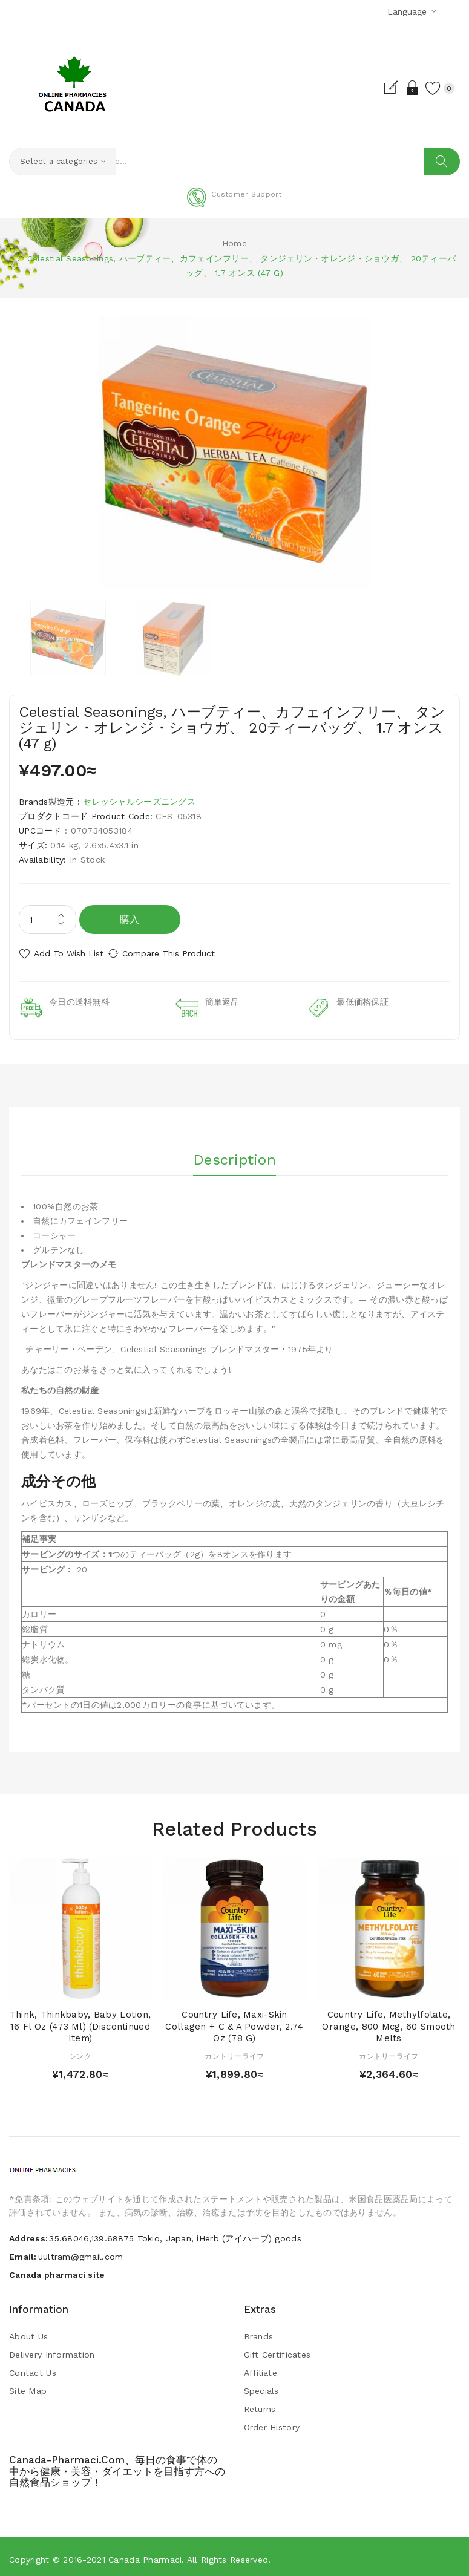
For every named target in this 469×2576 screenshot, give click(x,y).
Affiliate (261, 2367)
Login (398, 88)
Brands (259, 2331)
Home (234, 243)
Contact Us (32, 2367)
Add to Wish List (68, 953)
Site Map (28, 2385)
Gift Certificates (277, 2349)
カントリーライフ (234, 2051)
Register (377, 88)
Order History (272, 2422)
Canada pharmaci (145, 2554)
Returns (260, 2403)
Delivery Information (52, 2349)
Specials (261, 2385)
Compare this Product (182, 953)
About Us (28, 2331)
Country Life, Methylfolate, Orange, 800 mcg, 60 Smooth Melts (388, 2021)
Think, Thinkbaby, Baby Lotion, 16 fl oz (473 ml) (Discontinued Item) (80, 2021)
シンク (80, 2051)
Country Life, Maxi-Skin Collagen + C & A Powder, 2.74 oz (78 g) (234, 2021)
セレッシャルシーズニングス (139, 801)
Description (234, 1150)
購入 (130, 919)
